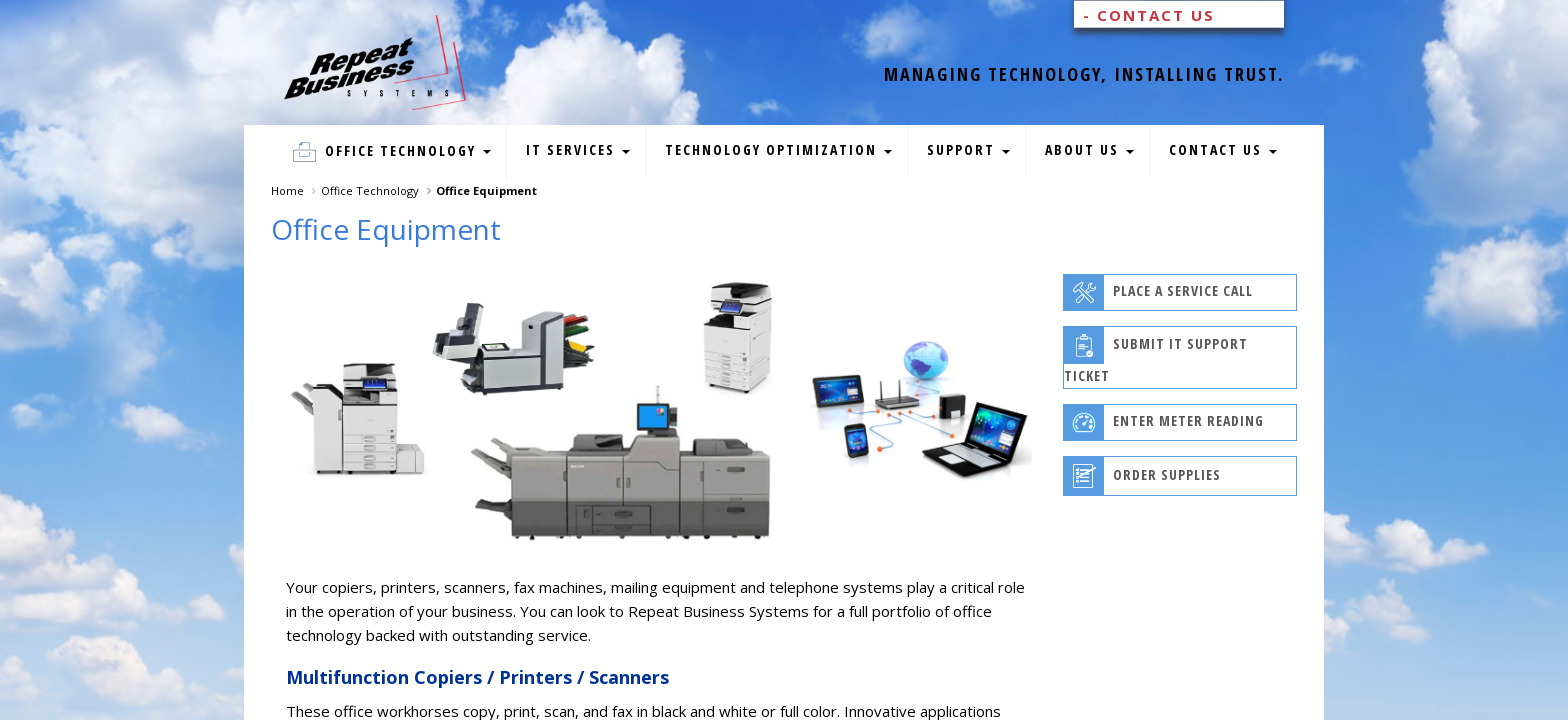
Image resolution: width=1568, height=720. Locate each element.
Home (287, 190)
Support (968, 149)
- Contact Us (1149, 15)
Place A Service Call (1158, 292)
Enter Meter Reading (1164, 422)
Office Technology (391, 152)
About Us (1089, 149)
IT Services (578, 149)
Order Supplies (1142, 476)
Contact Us (1223, 149)
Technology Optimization (778, 149)
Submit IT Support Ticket (1156, 356)
